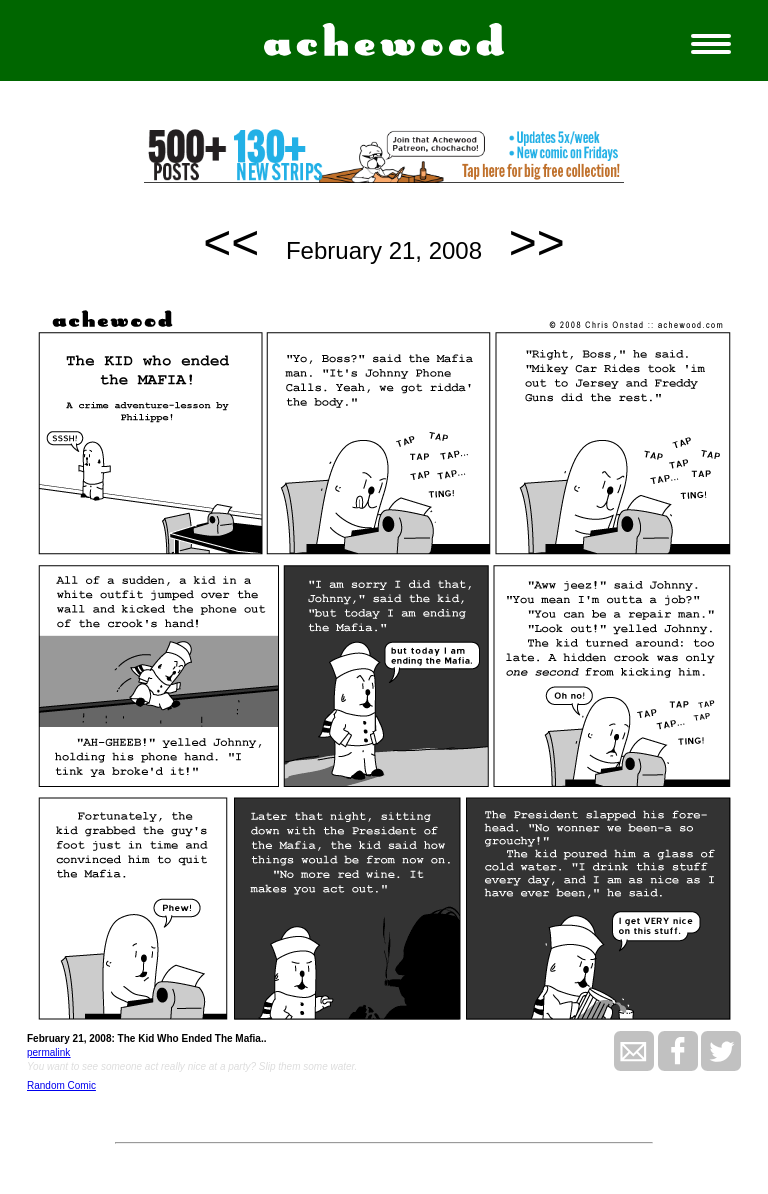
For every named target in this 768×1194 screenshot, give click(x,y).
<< (231, 242)
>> (537, 242)
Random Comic (61, 1085)
